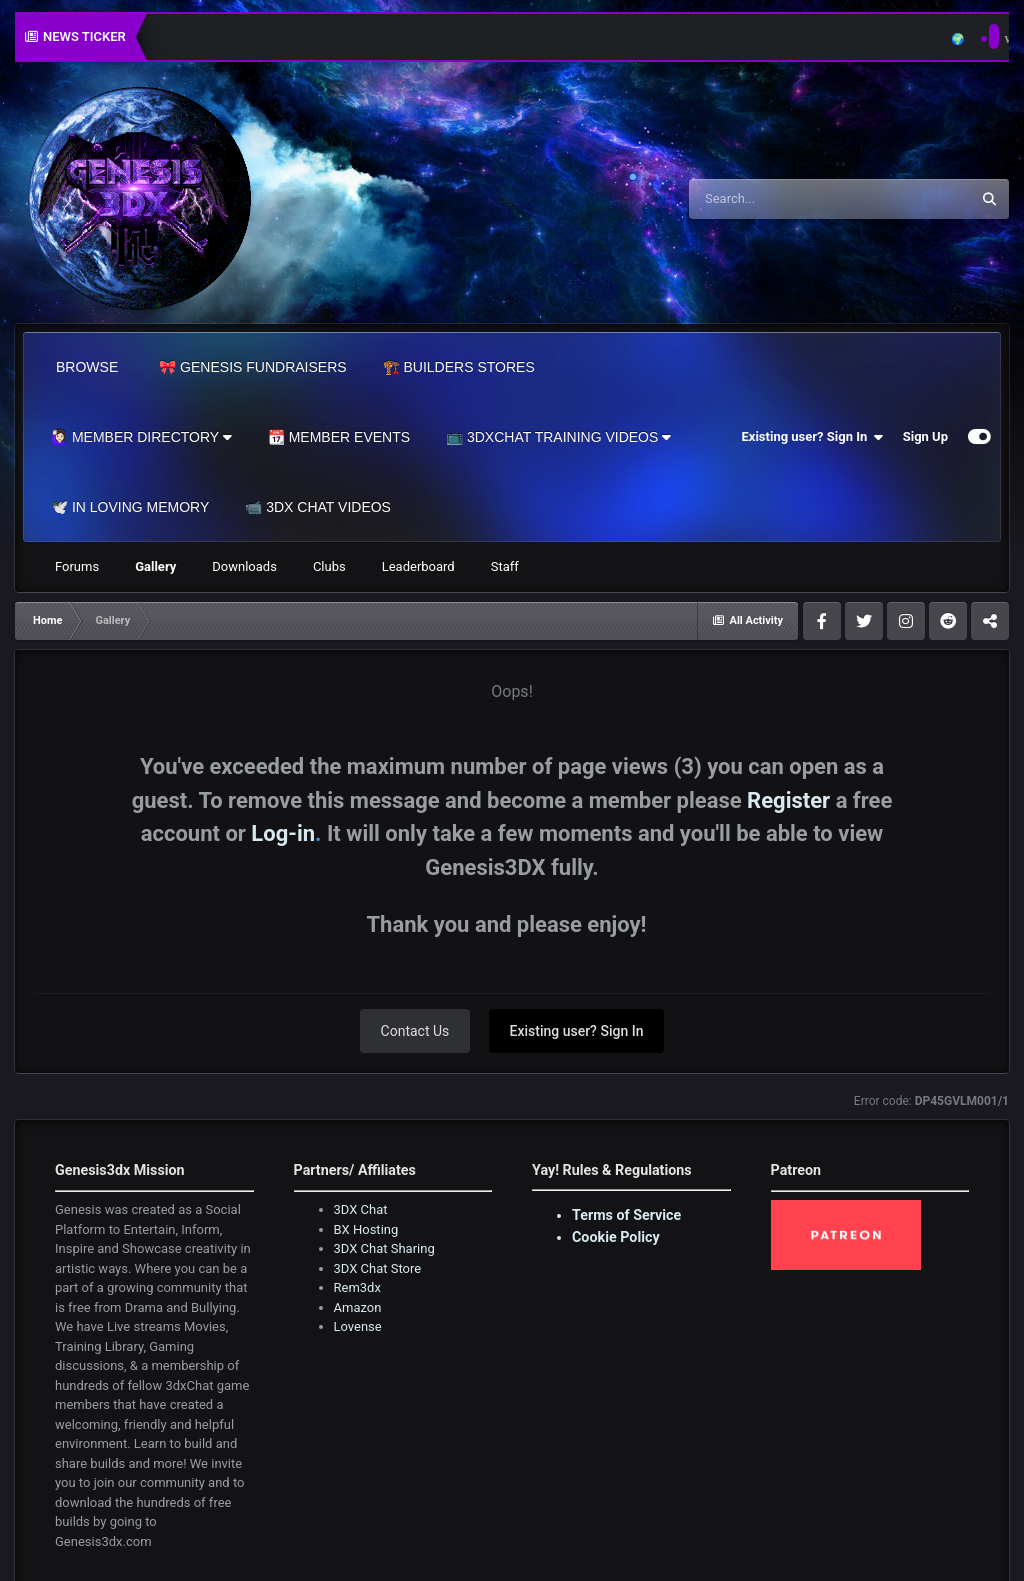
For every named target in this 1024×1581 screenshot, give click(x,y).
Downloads (244, 566)
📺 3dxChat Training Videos (558, 437)
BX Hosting (366, 1229)
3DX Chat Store (378, 1268)
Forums (77, 566)
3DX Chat (361, 1209)
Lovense (358, 1326)
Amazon (358, 1307)
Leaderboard (418, 566)
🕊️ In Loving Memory (130, 507)
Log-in (283, 833)
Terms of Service (626, 1215)
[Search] (779, 199)
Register (788, 800)
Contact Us (415, 1031)
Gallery (155, 566)
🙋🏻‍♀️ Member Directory (141, 437)
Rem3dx (357, 1287)
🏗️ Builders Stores (459, 367)
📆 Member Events (339, 437)
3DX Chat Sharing (384, 1248)
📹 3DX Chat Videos (318, 507)
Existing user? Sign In (812, 437)
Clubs (329, 566)
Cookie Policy (616, 1237)
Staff (505, 566)
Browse (87, 367)
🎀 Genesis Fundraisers (252, 367)
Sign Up (925, 436)
